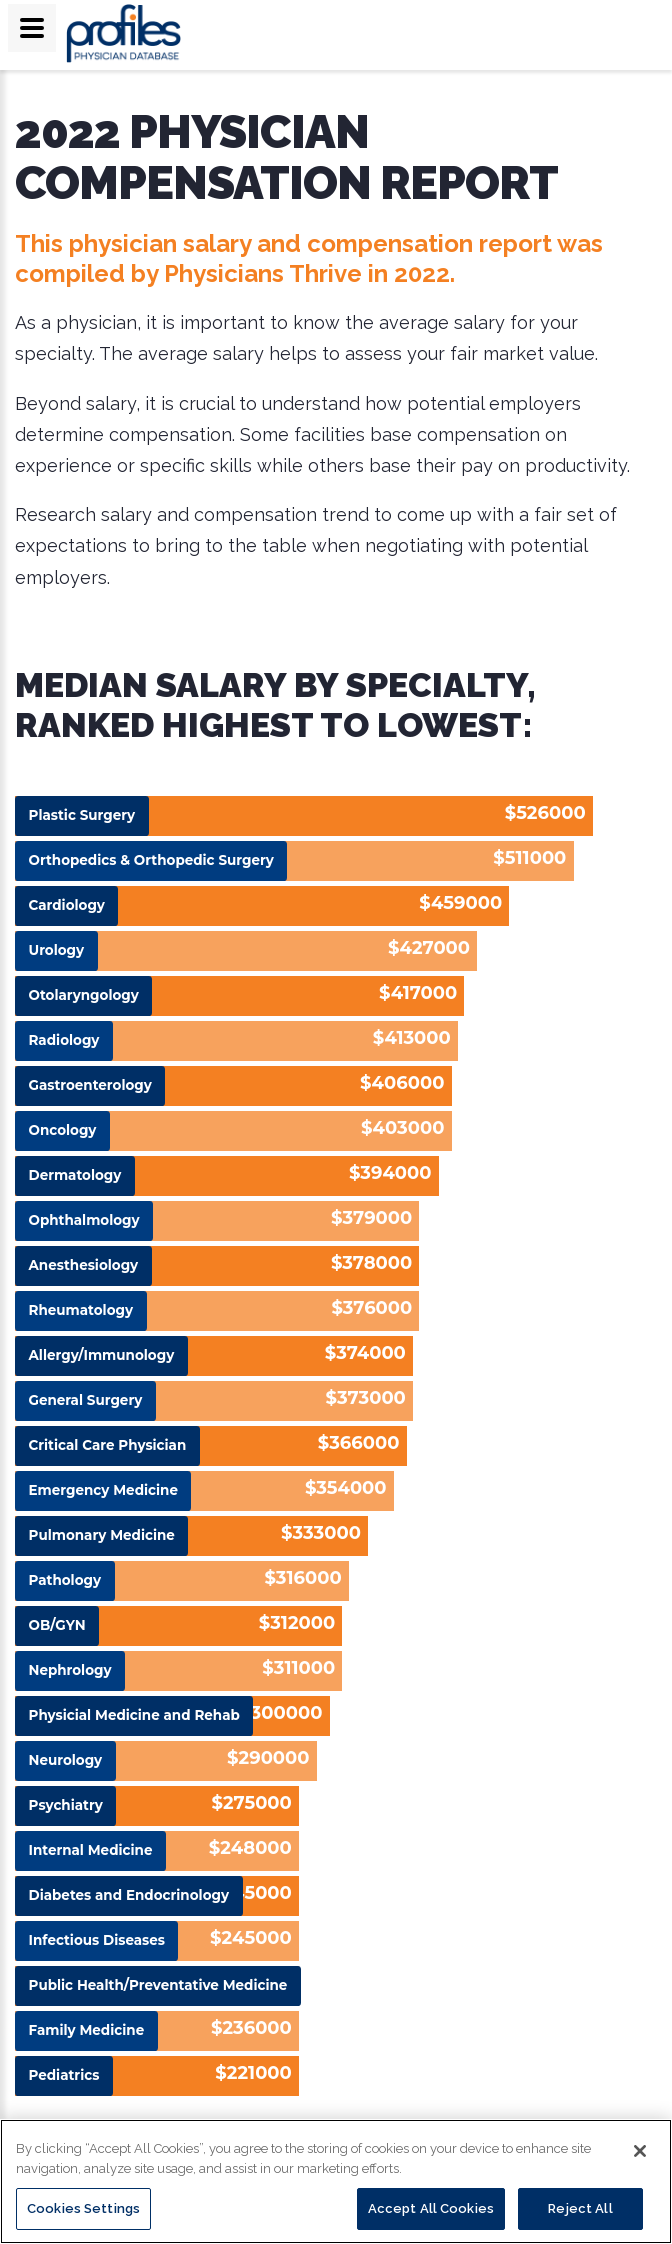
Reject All (580, 2208)
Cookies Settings (83, 2208)
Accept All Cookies (431, 2208)
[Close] (640, 2151)
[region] (336, 2181)
